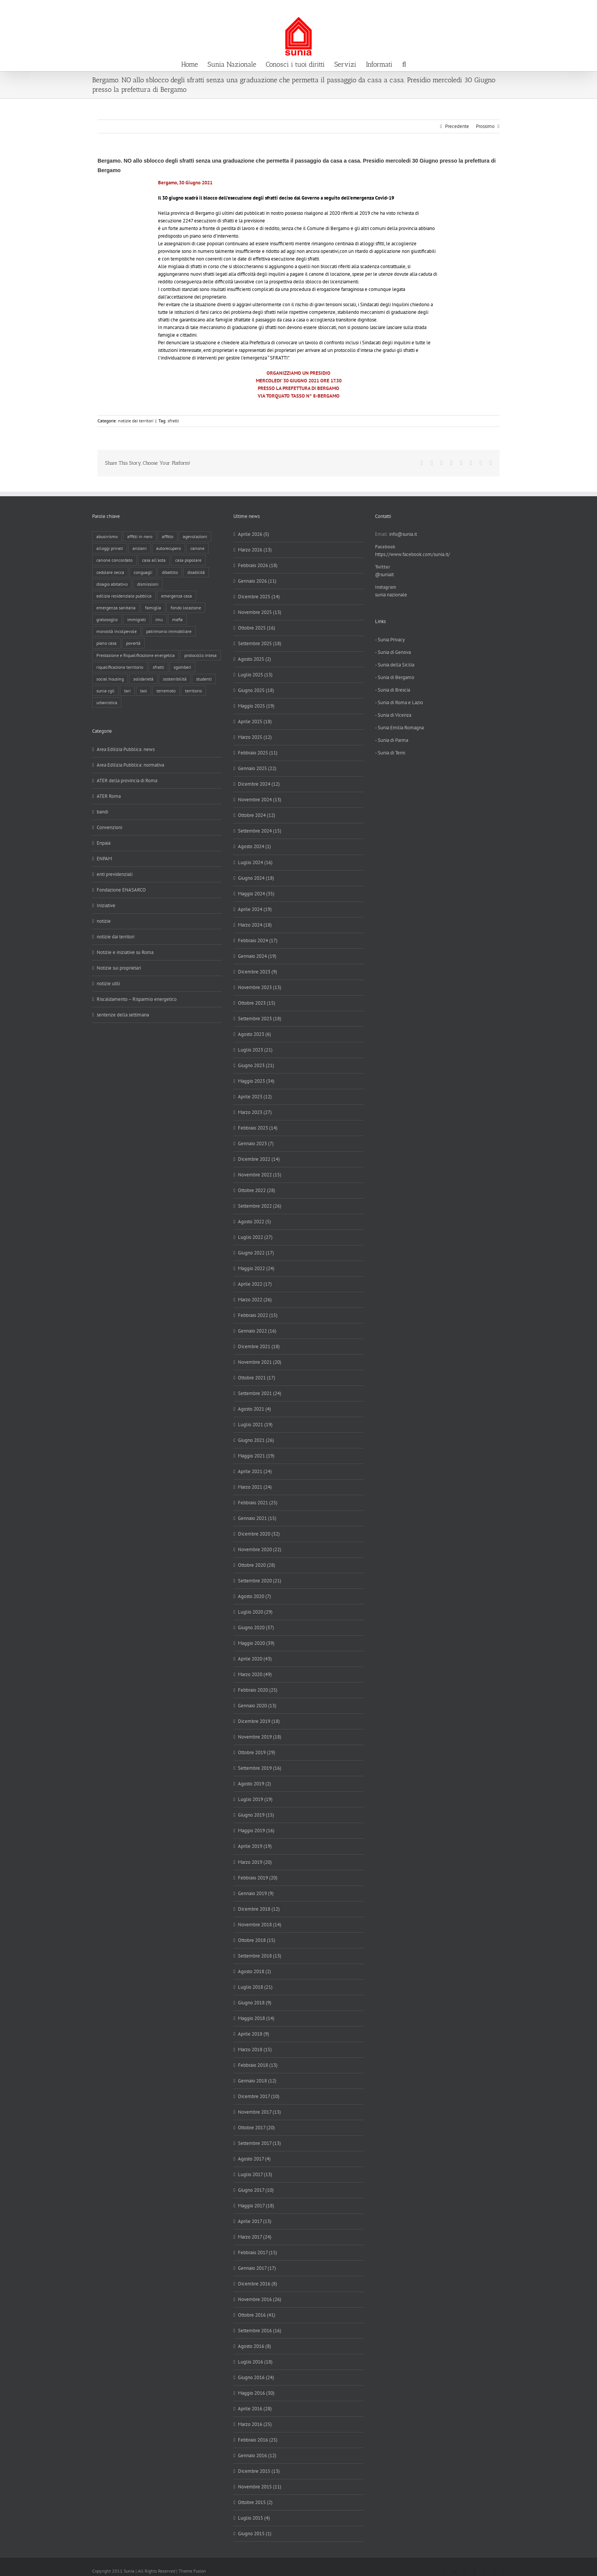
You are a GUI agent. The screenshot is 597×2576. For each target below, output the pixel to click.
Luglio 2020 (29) (255, 1612)
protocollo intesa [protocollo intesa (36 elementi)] (200, 655)
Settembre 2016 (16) (259, 2330)
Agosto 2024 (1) (254, 846)
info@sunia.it (583, 8)
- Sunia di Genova (393, 652)
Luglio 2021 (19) (255, 1424)
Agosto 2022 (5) (254, 1221)
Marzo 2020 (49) (255, 1674)
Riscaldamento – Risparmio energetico (137, 999)
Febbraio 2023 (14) (258, 1128)
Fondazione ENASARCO (121, 890)
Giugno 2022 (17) (256, 1253)
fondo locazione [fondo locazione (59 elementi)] (186, 607)
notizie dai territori (135, 420)
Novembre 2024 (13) (259, 799)
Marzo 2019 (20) (255, 1862)
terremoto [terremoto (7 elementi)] (166, 691)
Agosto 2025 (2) (254, 659)
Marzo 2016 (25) (255, 2424)
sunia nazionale (391, 594)
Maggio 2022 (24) (256, 1268)
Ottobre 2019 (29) (256, 1752)
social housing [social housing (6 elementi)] (110, 679)
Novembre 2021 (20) (259, 1362)
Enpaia (103, 843)
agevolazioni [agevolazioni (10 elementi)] (195, 536)
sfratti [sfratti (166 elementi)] (158, 667)
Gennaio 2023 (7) (256, 1143)
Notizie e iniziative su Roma (125, 952)
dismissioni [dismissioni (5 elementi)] (147, 584)
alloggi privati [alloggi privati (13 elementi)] (109, 548)
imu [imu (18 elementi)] (159, 619)
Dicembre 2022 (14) (259, 1159)
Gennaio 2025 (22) (257, 768)
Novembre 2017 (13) (259, 2112)
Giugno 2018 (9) (254, 2002)
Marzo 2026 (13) (255, 550)
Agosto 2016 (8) (254, 2346)
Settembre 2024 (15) (259, 831)
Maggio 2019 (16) (256, 1830)
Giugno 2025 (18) (256, 690)
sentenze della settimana (123, 1015)
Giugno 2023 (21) (256, 1065)
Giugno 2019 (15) (256, 1815)
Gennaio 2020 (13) (257, 1705)
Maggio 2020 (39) (256, 1643)
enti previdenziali (114, 874)
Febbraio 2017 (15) (257, 2252)
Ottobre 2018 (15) (256, 1940)
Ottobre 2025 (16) (256, 628)
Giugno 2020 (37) (256, 1627)
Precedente (457, 126)
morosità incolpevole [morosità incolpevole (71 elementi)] (116, 631)
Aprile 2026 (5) (253, 534)
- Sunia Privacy (390, 639)
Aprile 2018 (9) (253, 2034)
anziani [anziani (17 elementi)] (139, 548)
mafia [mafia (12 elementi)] (177, 619)
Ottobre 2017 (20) (256, 2127)
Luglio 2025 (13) (255, 674)
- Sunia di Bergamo (394, 677)
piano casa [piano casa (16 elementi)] (106, 643)
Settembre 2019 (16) (259, 1768)
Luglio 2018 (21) (255, 1987)
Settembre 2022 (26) (259, 1206)
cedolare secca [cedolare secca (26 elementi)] (110, 572)
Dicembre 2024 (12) (259, 784)
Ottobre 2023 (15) (256, 1003)
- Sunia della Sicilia (394, 665)
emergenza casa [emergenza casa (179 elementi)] (176, 596)
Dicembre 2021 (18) (259, 1346)
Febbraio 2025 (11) (258, 752)
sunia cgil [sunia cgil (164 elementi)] (105, 691)
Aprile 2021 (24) (255, 1471)
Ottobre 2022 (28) (256, 1190)
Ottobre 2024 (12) (256, 815)
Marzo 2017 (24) (254, 2237)
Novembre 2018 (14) (259, 1924)
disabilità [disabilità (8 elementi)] (196, 572)
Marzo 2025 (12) (255, 737)
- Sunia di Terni (390, 752)
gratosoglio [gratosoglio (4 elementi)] (107, 619)
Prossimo (485, 126)
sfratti (173, 420)
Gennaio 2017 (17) (257, 2268)
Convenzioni (109, 827)
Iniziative (106, 905)
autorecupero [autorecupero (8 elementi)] (168, 548)
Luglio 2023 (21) (255, 1050)
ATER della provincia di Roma (127, 780)
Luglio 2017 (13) (255, 2174)
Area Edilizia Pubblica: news (126, 749)
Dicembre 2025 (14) (259, 596)
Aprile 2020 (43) (255, 1659)
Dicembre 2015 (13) (259, 2471)
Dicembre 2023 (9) (257, 971)
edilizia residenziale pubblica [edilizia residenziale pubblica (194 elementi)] (124, 596)
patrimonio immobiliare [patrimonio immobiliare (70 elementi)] (169, 631)
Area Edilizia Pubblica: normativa (130, 765)
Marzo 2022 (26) (255, 1299)
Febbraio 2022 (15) (258, 1315)
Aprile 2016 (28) (255, 2408)
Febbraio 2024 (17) (258, 940)
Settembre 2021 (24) (259, 1393)
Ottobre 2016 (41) (256, 2315)
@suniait (384, 574)
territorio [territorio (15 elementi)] (193, 691)
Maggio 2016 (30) (256, 2393)
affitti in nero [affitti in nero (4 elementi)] (139, 536)
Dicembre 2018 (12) (259, 1909)
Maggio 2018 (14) (256, 2018)
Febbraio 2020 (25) (258, 1690)
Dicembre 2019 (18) (259, 1721)
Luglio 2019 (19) (255, 1799)
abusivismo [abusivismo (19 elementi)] (107, 536)
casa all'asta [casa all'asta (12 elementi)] (154, 560)
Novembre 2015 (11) (259, 2486)
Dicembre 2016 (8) (257, 2283)
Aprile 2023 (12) (255, 1096)
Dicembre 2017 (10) (258, 2096)
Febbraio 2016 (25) (258, 2440)
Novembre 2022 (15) (259, 1174)
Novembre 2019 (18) (259, 1737)
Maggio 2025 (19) (256, 706)
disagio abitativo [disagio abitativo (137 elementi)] (112, 584)
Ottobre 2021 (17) (256, 1377)
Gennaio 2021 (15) (257, 1518)
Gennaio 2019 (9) (256, 1893)
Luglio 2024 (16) (255, 862)
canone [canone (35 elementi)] (197, 548)
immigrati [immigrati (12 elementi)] (136, 619)
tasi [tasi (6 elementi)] (143, 691)
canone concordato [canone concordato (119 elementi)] (114, 560)
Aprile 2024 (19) (255, 909)
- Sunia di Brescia (392, 690)
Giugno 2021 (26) (256, 1440)
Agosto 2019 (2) (254, 1783)
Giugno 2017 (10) (256, 2190)
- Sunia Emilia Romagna (399, 727)
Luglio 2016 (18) (255, 2362)
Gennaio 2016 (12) (257, 2455)
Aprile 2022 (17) (255, 1284)
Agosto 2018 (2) (254, 1971)
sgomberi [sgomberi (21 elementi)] (182, 667)
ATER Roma (109, 796)
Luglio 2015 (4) (254, 2518)
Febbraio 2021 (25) (258, 1502)
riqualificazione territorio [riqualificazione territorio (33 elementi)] (119, 667)
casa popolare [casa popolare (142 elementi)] (188, 560)
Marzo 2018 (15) (255, 2049)
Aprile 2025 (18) (255, 721)
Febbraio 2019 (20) (258, 1877)
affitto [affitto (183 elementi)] (167, 536)
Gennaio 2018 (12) (257, 2080)
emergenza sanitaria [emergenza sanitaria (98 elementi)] (116, 607)
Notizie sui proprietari (119, 968)
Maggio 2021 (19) (256, 1456)
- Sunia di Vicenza (393, 715)
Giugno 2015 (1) (254, 2533)
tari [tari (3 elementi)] (127, 691)
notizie (104, 921)
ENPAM (104, 858)
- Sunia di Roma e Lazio (399, 702)
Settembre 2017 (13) (259, 2143)
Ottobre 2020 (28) (256, 1565)
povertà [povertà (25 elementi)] (133, 643)
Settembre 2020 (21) (259, 1580)
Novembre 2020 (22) (259, 1549)
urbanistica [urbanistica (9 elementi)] (106, 702)
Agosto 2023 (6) (254, 1034)
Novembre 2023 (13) (259, 987)
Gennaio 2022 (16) (257, 1331)
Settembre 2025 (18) (259, 643)
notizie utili (108, 983)
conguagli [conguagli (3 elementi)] (143, 572)
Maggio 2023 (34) (256, 1081)
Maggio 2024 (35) (256, 893)
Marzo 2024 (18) (255, 925)
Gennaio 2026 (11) (257, 581)
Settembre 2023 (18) (259, 1018)
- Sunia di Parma (391, 740)
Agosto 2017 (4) (254, 2159)
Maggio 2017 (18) (256, 2205)
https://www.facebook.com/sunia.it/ (412, 554)
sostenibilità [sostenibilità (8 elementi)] (175, 679)
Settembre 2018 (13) (259, 1956)
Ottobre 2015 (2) (255, 2502)
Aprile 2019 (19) (255, 1846)
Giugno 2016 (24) (256, 2377)
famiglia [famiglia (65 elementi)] (153, 607)
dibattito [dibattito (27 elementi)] (170, 572)
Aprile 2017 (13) (254, 2221)
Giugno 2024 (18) (256, 878)
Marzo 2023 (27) (255, 1112)
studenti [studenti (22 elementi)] (204, 679)
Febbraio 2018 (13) (258, 2065)
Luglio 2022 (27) (255, 1237)
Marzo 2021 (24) (255, 1487)
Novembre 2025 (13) (259, 612)
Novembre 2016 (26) (259, 2299)
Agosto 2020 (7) (254, 1596)
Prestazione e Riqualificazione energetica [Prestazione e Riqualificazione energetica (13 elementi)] (135, 655)
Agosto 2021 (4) (254, 1409)
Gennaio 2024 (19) (257, 956)
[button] (404, 63)
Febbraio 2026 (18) (258, 565)
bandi (102, 812)
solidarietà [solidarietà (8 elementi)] (143, 679)
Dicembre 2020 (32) (259, 1534)
